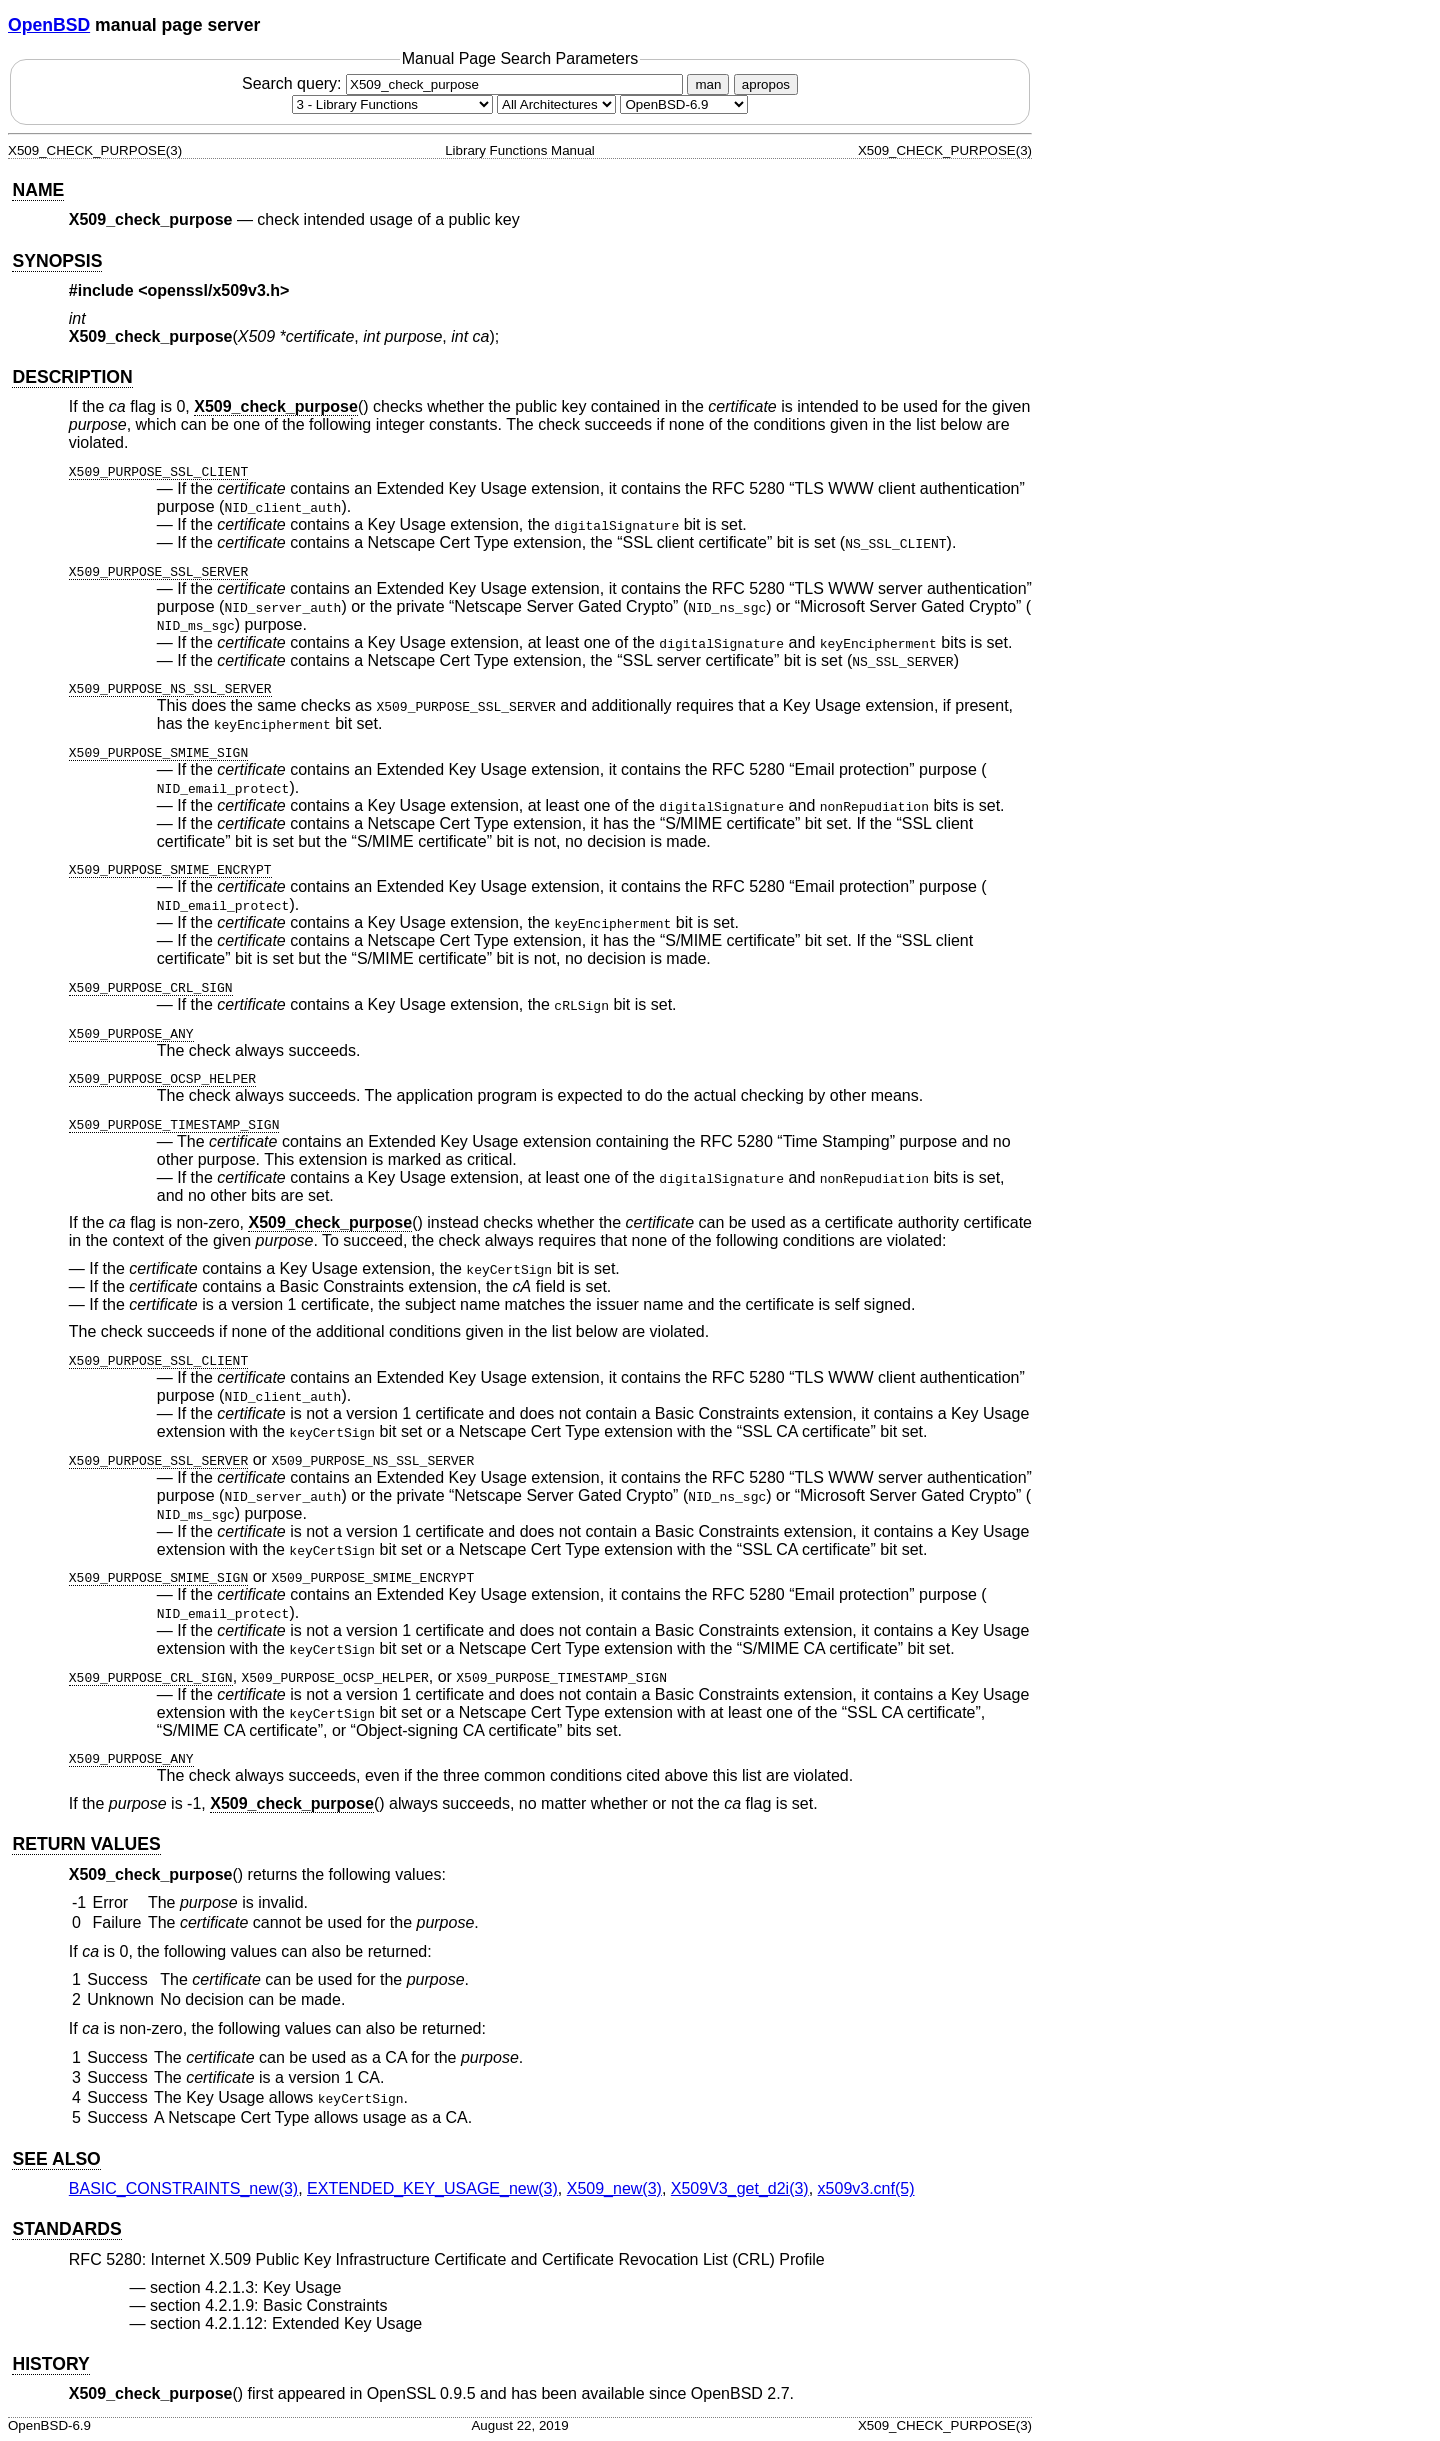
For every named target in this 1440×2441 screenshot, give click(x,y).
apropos (766, 84)
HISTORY (50, 2364)
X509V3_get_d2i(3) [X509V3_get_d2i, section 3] (740, 2188)
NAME (38, 190)
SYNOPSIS (57, 261)
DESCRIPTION (72, 377)
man (708, 84)
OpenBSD (49, 25)
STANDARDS (66, 2229)
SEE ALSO (56, 2159)
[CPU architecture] (556, 104)
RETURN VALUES (86, 1844)
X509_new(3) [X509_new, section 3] (614, 2188)
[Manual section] (392, 104)
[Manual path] (684, 104)
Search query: (465, 83)
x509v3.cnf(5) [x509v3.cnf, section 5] (866, 2188)
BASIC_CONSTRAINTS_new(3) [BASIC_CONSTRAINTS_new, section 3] (183, 2188)
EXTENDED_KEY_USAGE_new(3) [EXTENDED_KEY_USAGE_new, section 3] (432, 2188)
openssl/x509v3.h (214, 290)
